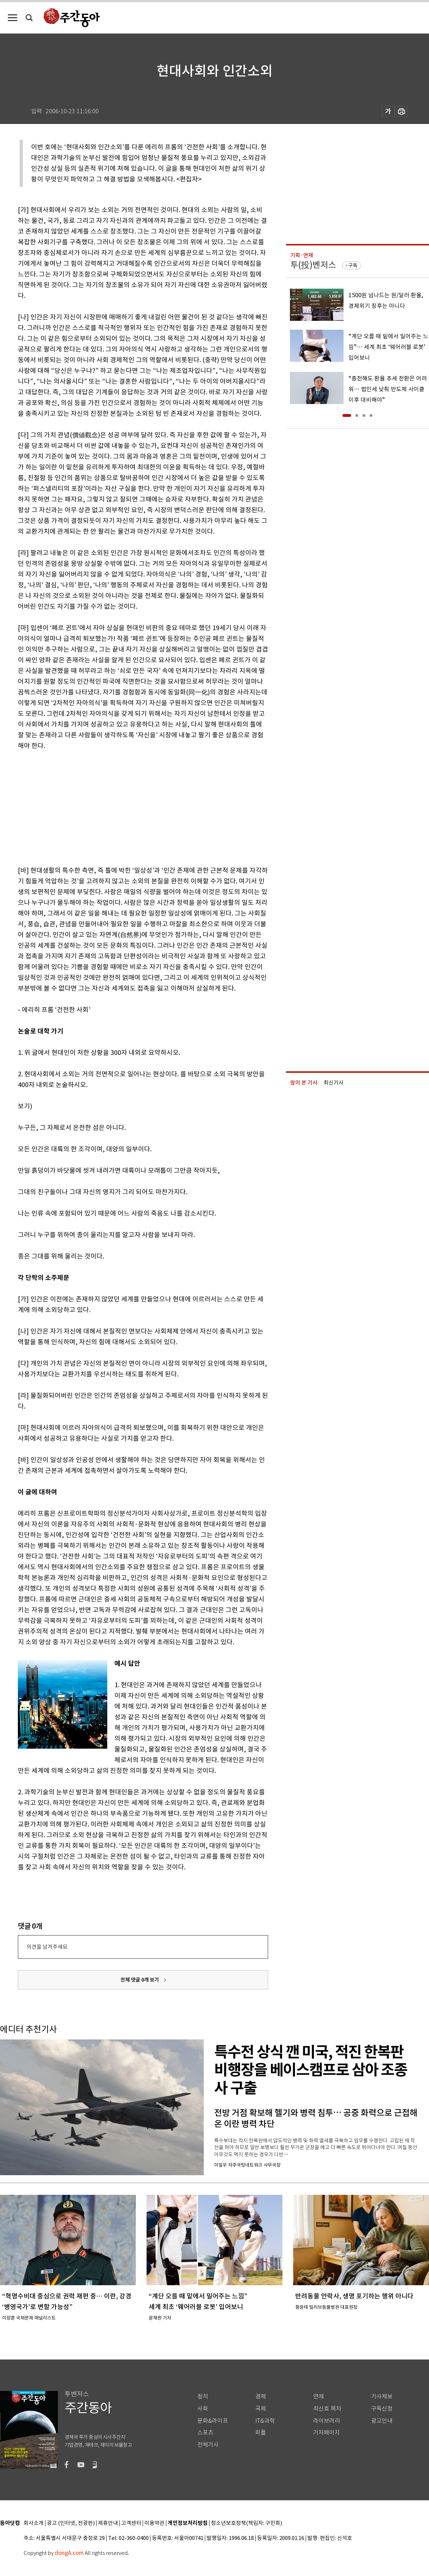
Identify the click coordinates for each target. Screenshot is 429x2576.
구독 (353, 265)
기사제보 (382, 2396)
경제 (260, 2396)
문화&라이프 (212, 2420)
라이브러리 (326, 2420)
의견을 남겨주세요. (47, 1946)
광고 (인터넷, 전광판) (71, 2523)
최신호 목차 (327, 2408)
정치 (202, 2396)
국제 (260, 2408)
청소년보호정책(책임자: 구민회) (246, 2523)
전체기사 (208, 2444)
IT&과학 (265, 2420)
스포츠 (205, 2432)
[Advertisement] (125, 806)
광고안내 (382, 2420)
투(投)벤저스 (313, 264)
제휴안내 (108, 2523)
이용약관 (154, 2523)
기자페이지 (326, 2432)
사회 (202, 2408)
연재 (318, 2396)
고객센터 (131, 2523)
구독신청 (382, 2408)
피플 (260, 2432)
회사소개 (34, 2523)
